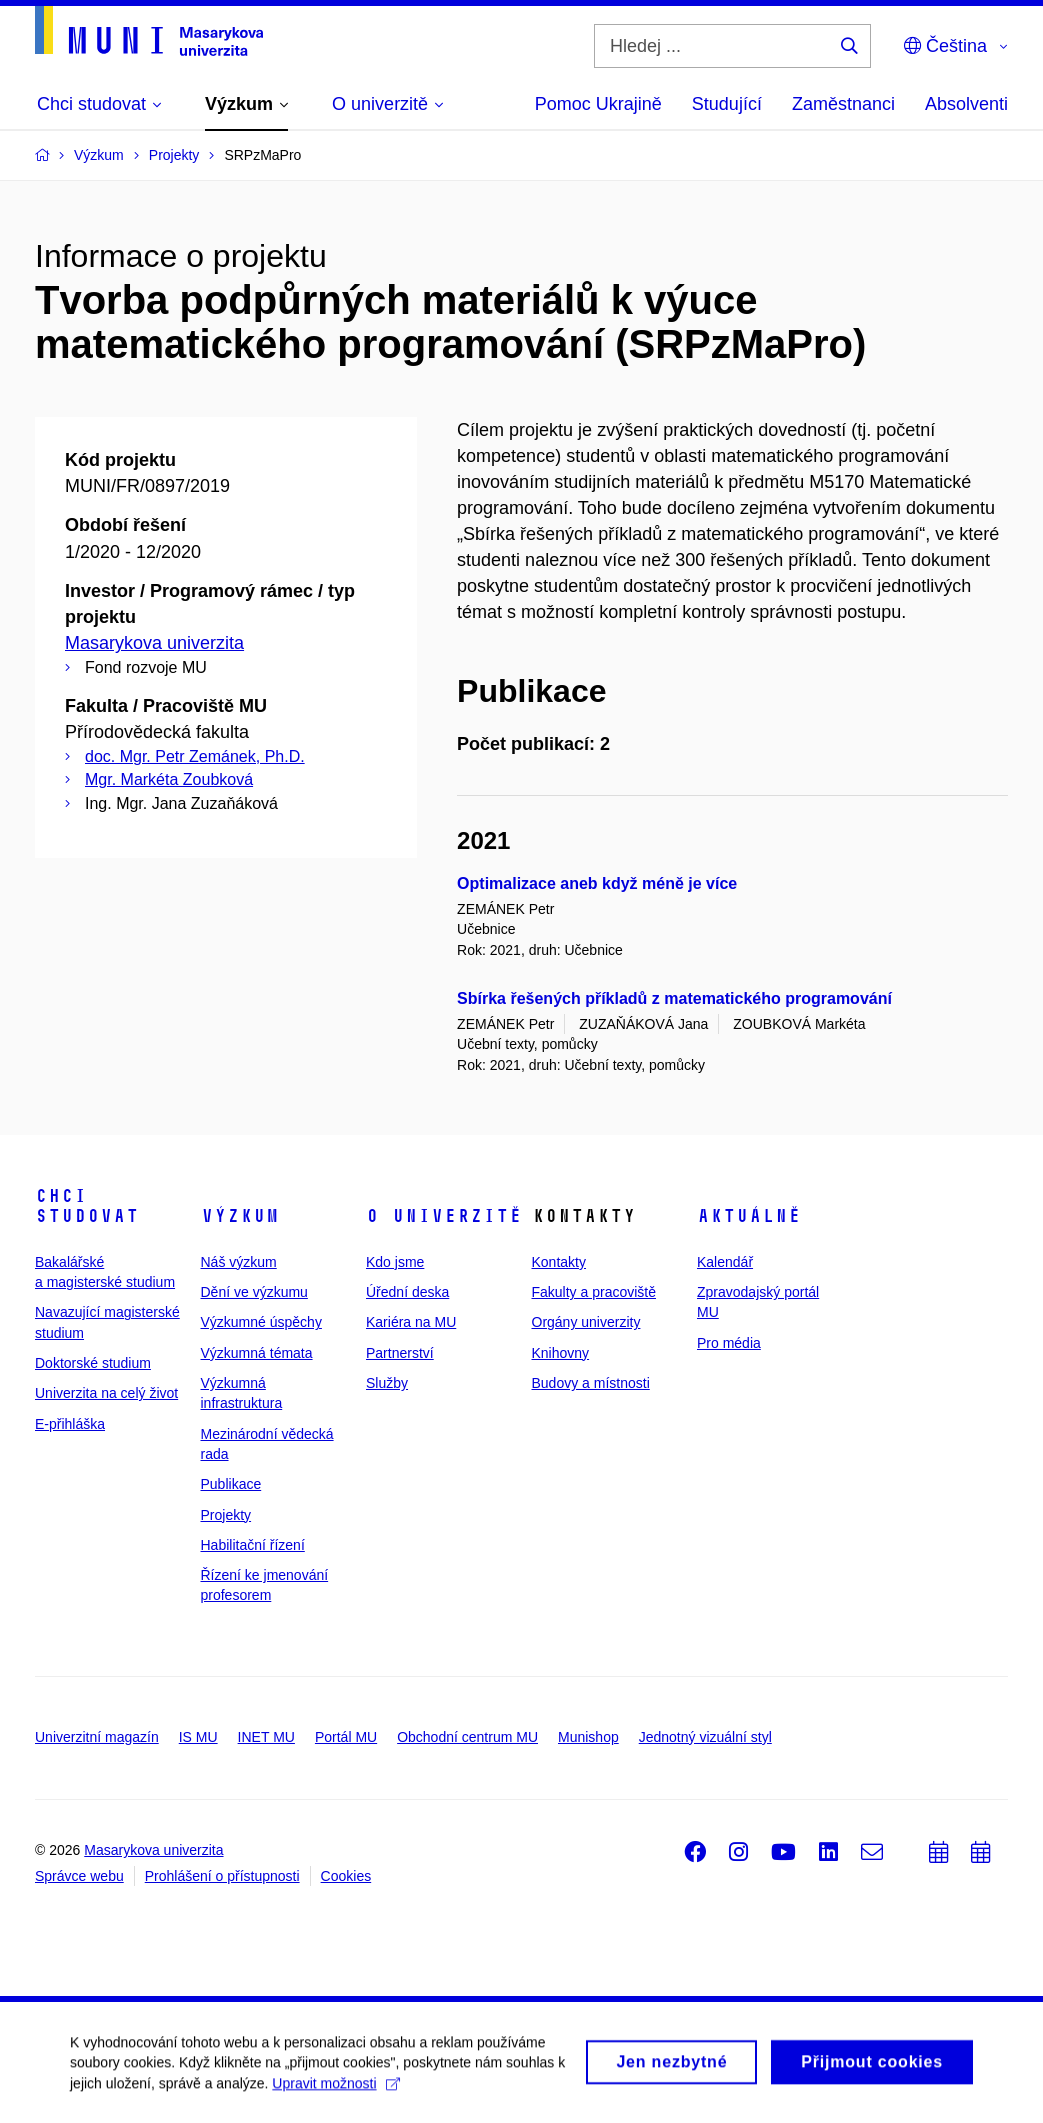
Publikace (231, 1484)
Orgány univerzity (586, 1322)
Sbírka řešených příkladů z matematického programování (674, 998)
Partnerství (400, 1353)
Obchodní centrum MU (467, 1737)
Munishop (588, 1737)
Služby (387, 1383)
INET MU (266, 1737)
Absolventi (966, 104)
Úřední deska (407, 1292)
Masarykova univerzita (154, 643)
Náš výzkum (239, 1262)
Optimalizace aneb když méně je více (597, 883)
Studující (727, 104)
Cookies (346, 1876)
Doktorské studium (93, 1363)
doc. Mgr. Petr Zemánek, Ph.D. (195, 756)
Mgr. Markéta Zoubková (169, 779)
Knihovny (561, 1353)
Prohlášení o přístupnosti (222, 1876)
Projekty (226, 1515)
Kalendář (725, 1262)
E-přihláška (70, 1424)
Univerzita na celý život (106, 1393)
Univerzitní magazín (97, 1737)
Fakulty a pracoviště (594, 1292)
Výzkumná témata (257, 1353)
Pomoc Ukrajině (598, 104)
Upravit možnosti (335, 2091)
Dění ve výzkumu (254, 1292)
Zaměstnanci (843, 104)
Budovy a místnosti (591, 1383)
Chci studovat (87, 1206)
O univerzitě (444, 1216)
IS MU (198, 1737)
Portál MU (346, 1737)
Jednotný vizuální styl (705, 1737)
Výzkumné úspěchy (261, 1322)
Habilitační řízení (253, 1545)
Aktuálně (749, 1216)
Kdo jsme (395, 1262)
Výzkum (240, 1216)
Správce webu (79, 1876)
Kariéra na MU (411, 1322)
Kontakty (559, 1262)
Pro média (729, 1343)
